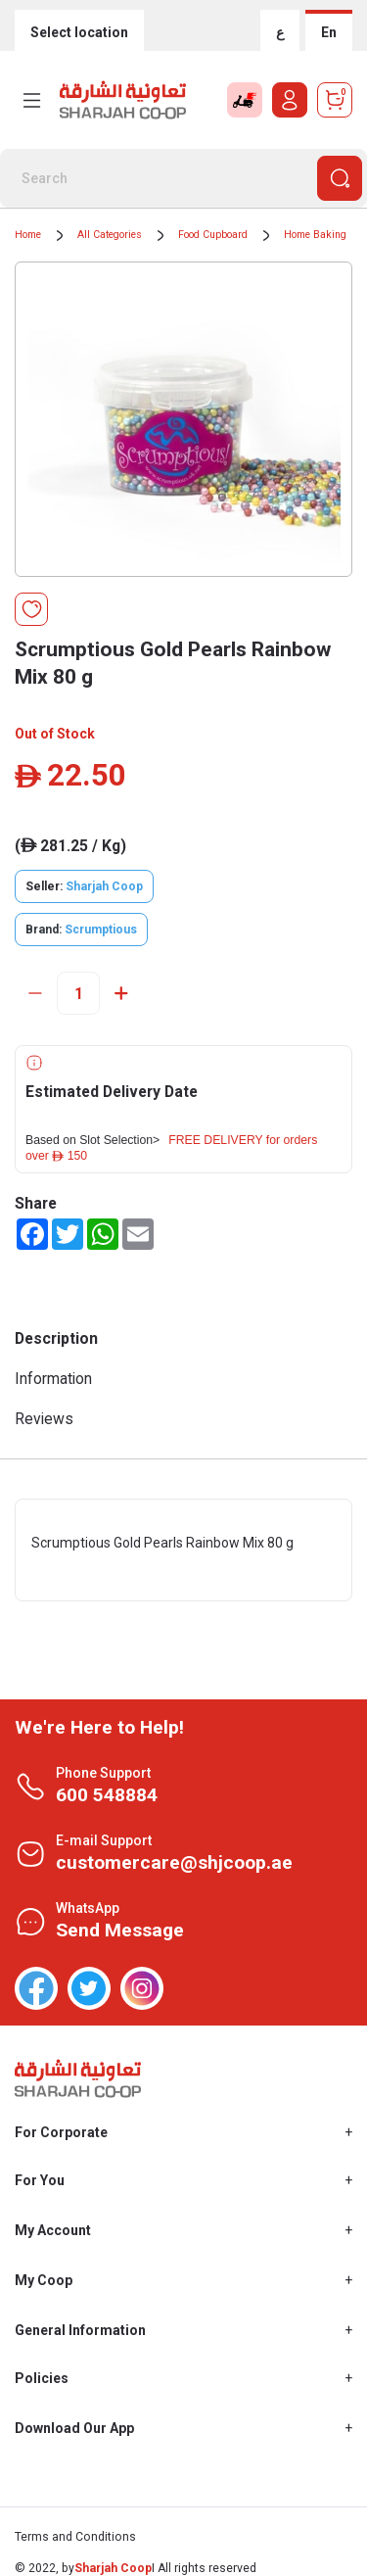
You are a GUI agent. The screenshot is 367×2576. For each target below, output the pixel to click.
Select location (79, 32)
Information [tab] (53, 1378)
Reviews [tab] (44, 1418)
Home (28, 234)
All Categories (109, 234)
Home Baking (315, 234)
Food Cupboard (213, 234)
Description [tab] (56, 1338)
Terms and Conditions (75, 2537)
